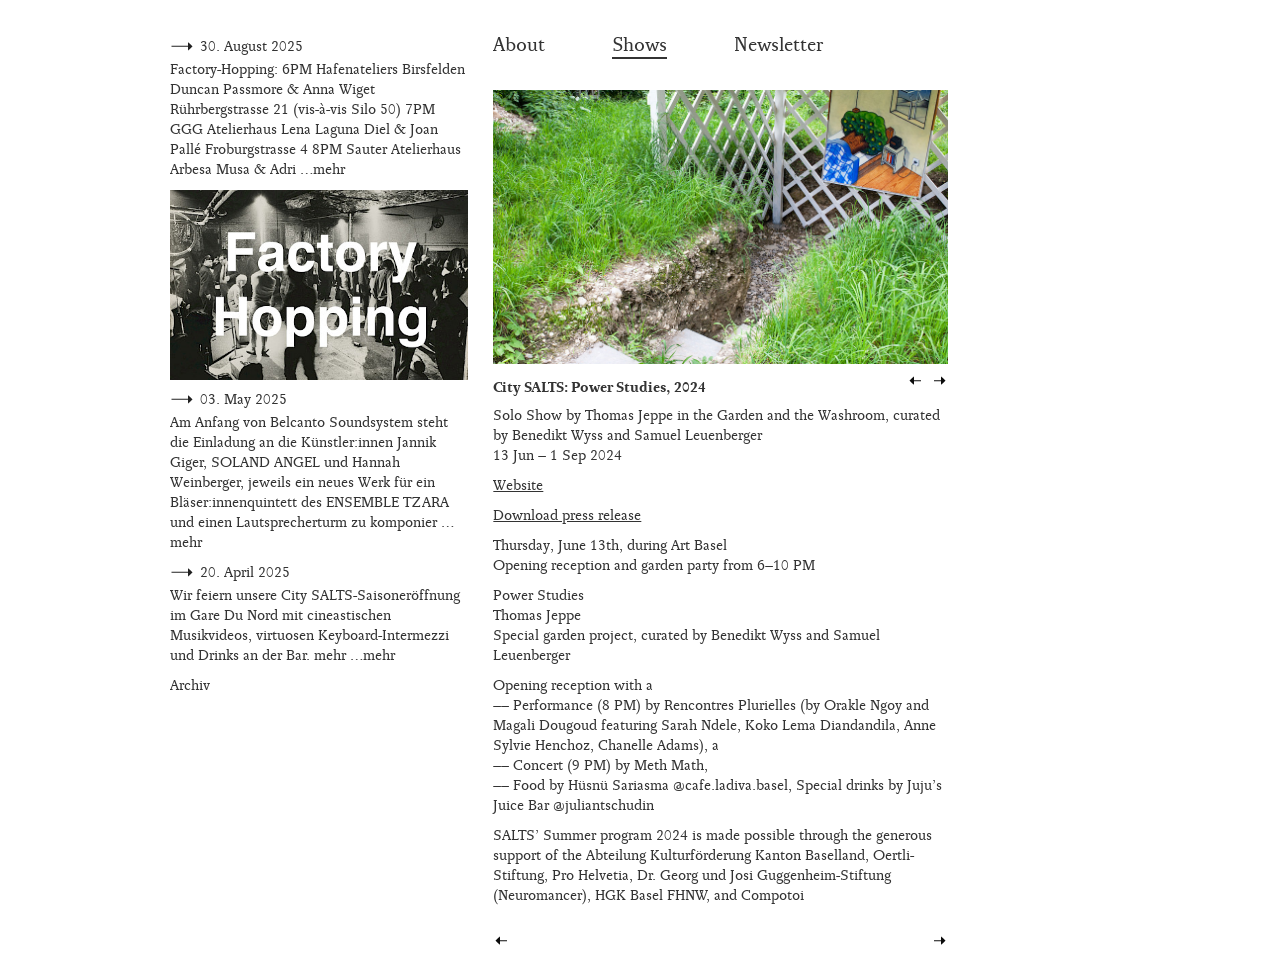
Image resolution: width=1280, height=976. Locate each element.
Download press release (567, 515)
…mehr (322, 169)
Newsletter (778, 45)
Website (518, 485)
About (519, 45)
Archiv (190, 685)
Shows (639, 45)
